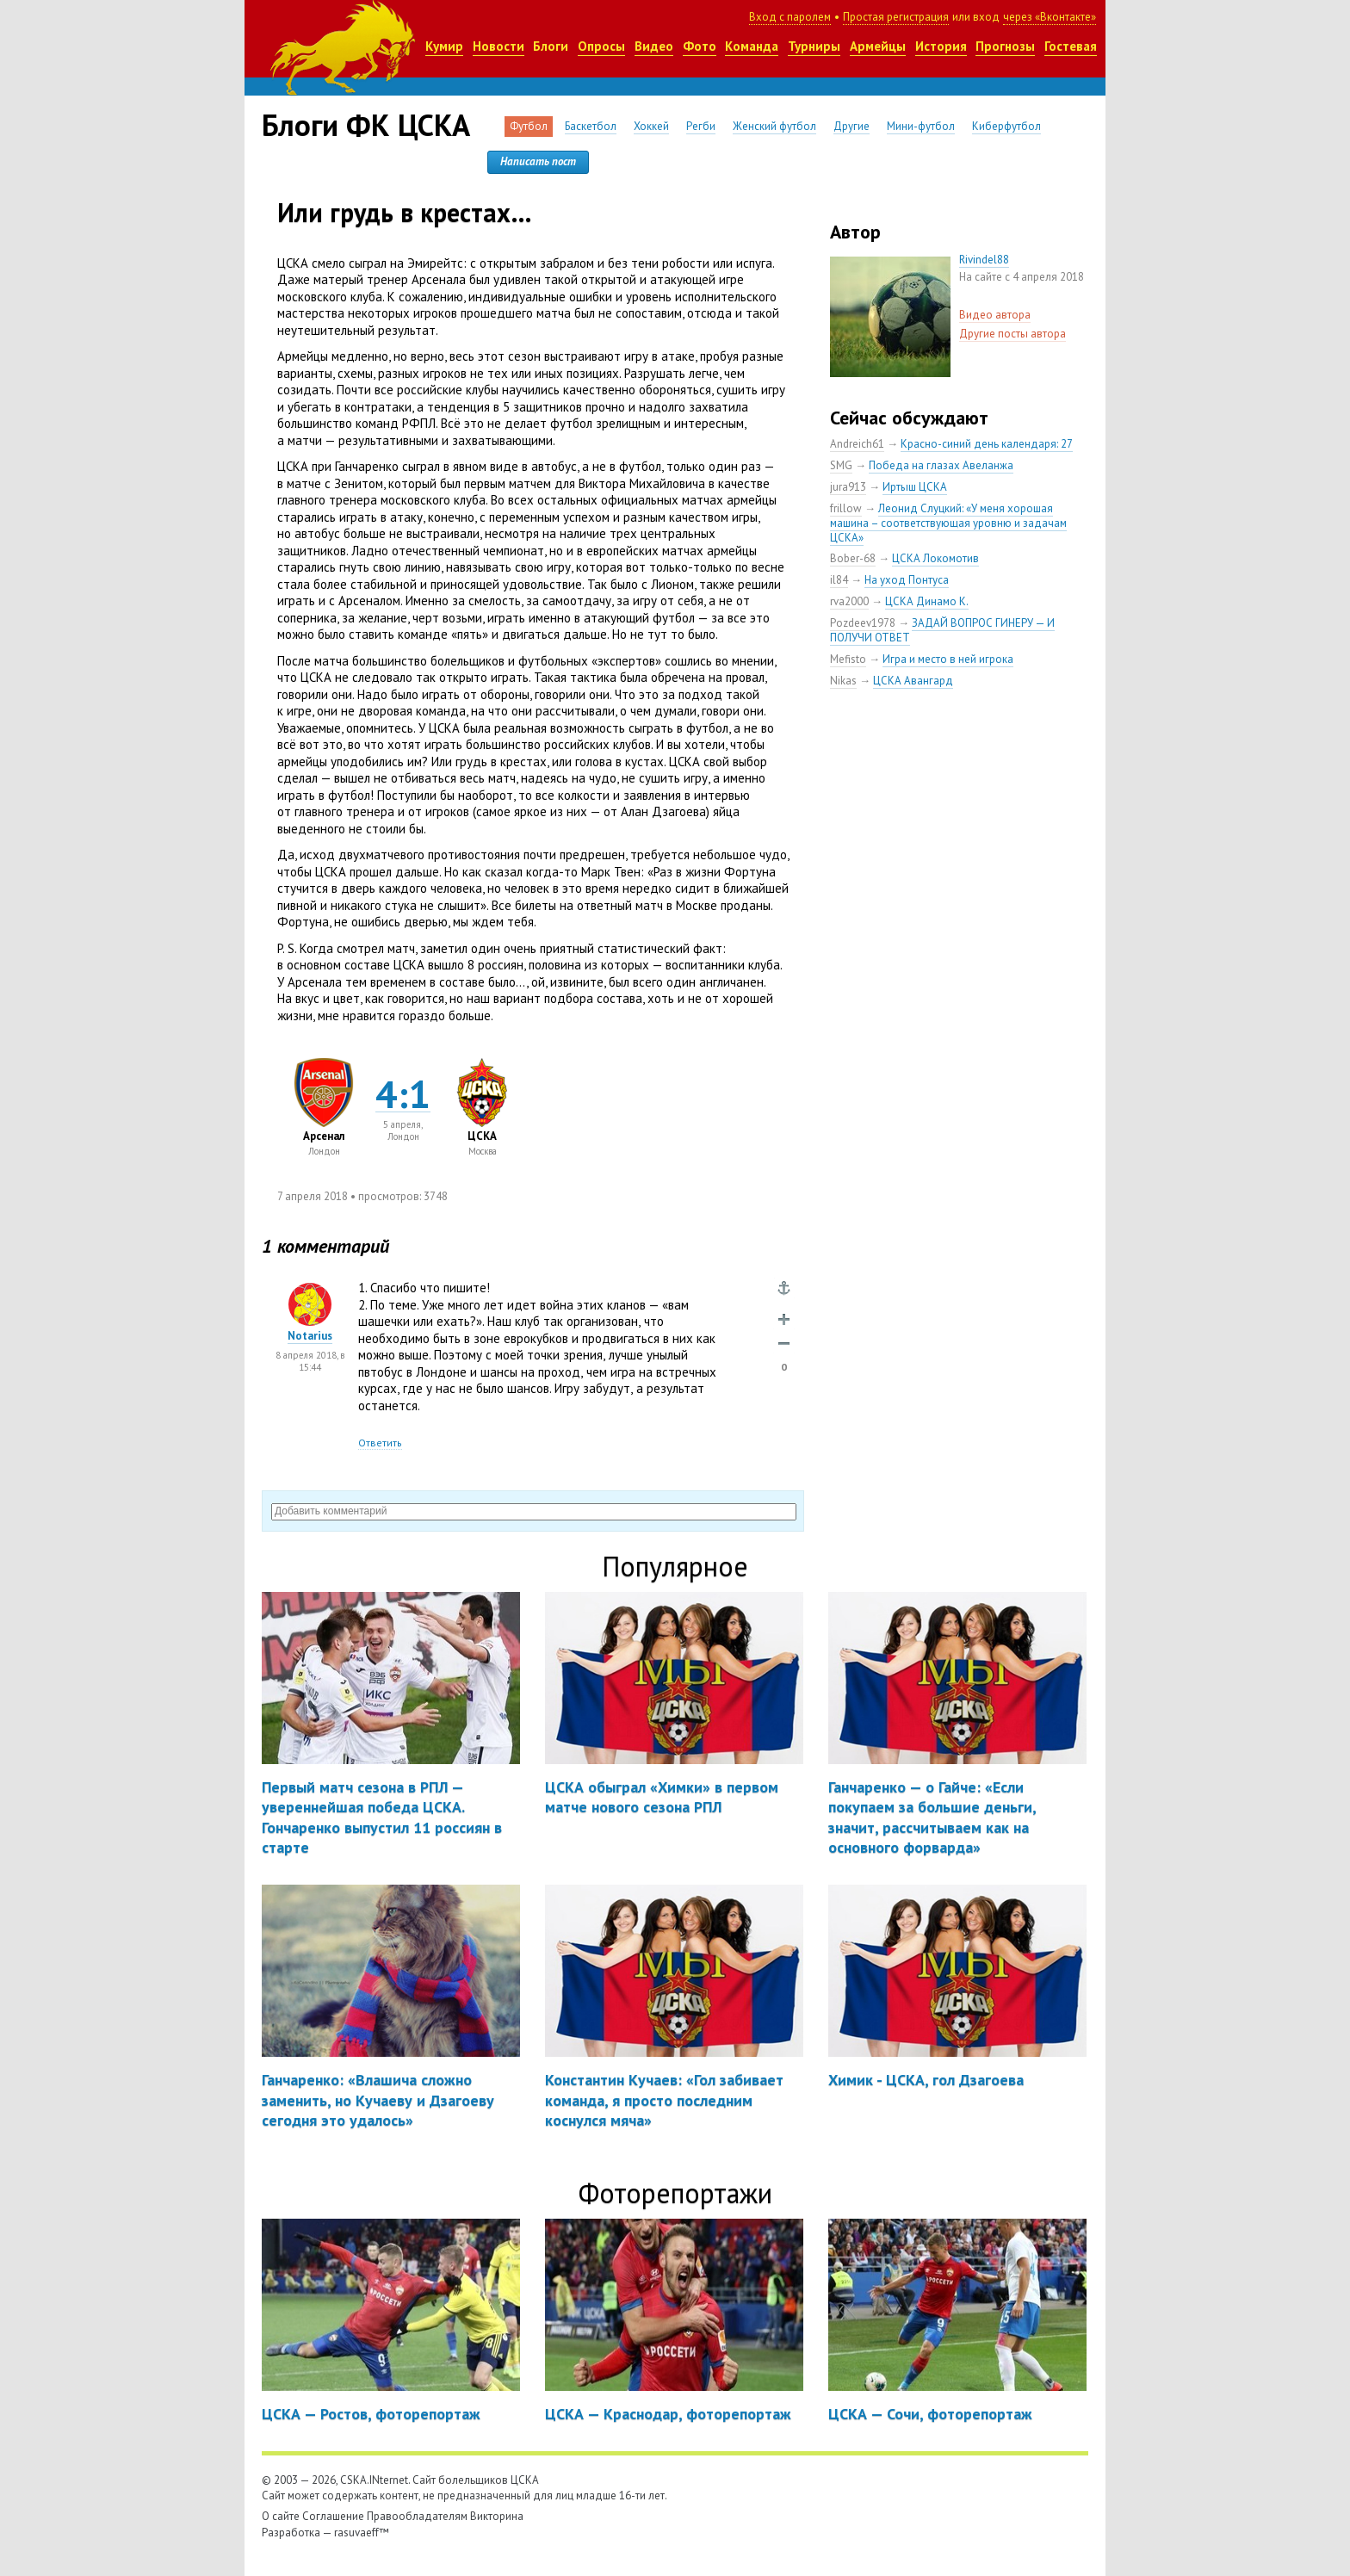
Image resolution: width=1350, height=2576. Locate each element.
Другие (851, 126)
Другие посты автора (1012, 333)
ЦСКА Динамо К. (927, 601)
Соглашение (333, 2516)
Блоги (550, 46)
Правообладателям (417, 2516)
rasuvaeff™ (361, 2532)
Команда (751, 46)
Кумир (444, 46)
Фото (699, 46)
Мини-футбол (921, 126)
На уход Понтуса (906, 580)
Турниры (814, 46)
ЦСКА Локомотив (935, 558)
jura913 (848, 487)
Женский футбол (774, 126)
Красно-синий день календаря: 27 (987, 444)
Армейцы (878, 46)
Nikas (843, 680)
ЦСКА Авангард (913, 680)
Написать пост (538, 161)
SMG (841, 465)
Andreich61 (857, 444)
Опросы (601, 46)
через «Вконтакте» (1049, 16)
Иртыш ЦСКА (914, 487)
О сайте (281, 2516)
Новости (498, 46)
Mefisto (848, 659)
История (941, 46)
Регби (700, 126)
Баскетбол (590, 126)
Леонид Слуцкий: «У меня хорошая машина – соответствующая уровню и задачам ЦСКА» (948, 523)
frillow (846, 508)
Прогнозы (1005, 46)
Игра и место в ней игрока (947, 659)
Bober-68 (853, 558)
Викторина (496, 2516)
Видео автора (995, 314)
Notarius (310, 1335)
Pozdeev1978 (862, 623)
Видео (654, 46)
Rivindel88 (984, 259)
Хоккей (651, 126)
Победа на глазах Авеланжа (941, 465)
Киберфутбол (1006, 126)
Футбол (529, 126)
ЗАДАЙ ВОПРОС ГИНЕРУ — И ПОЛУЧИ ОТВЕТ (942, 630)
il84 (839, 580)
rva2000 (849, 601)
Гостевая (1070, 46)
